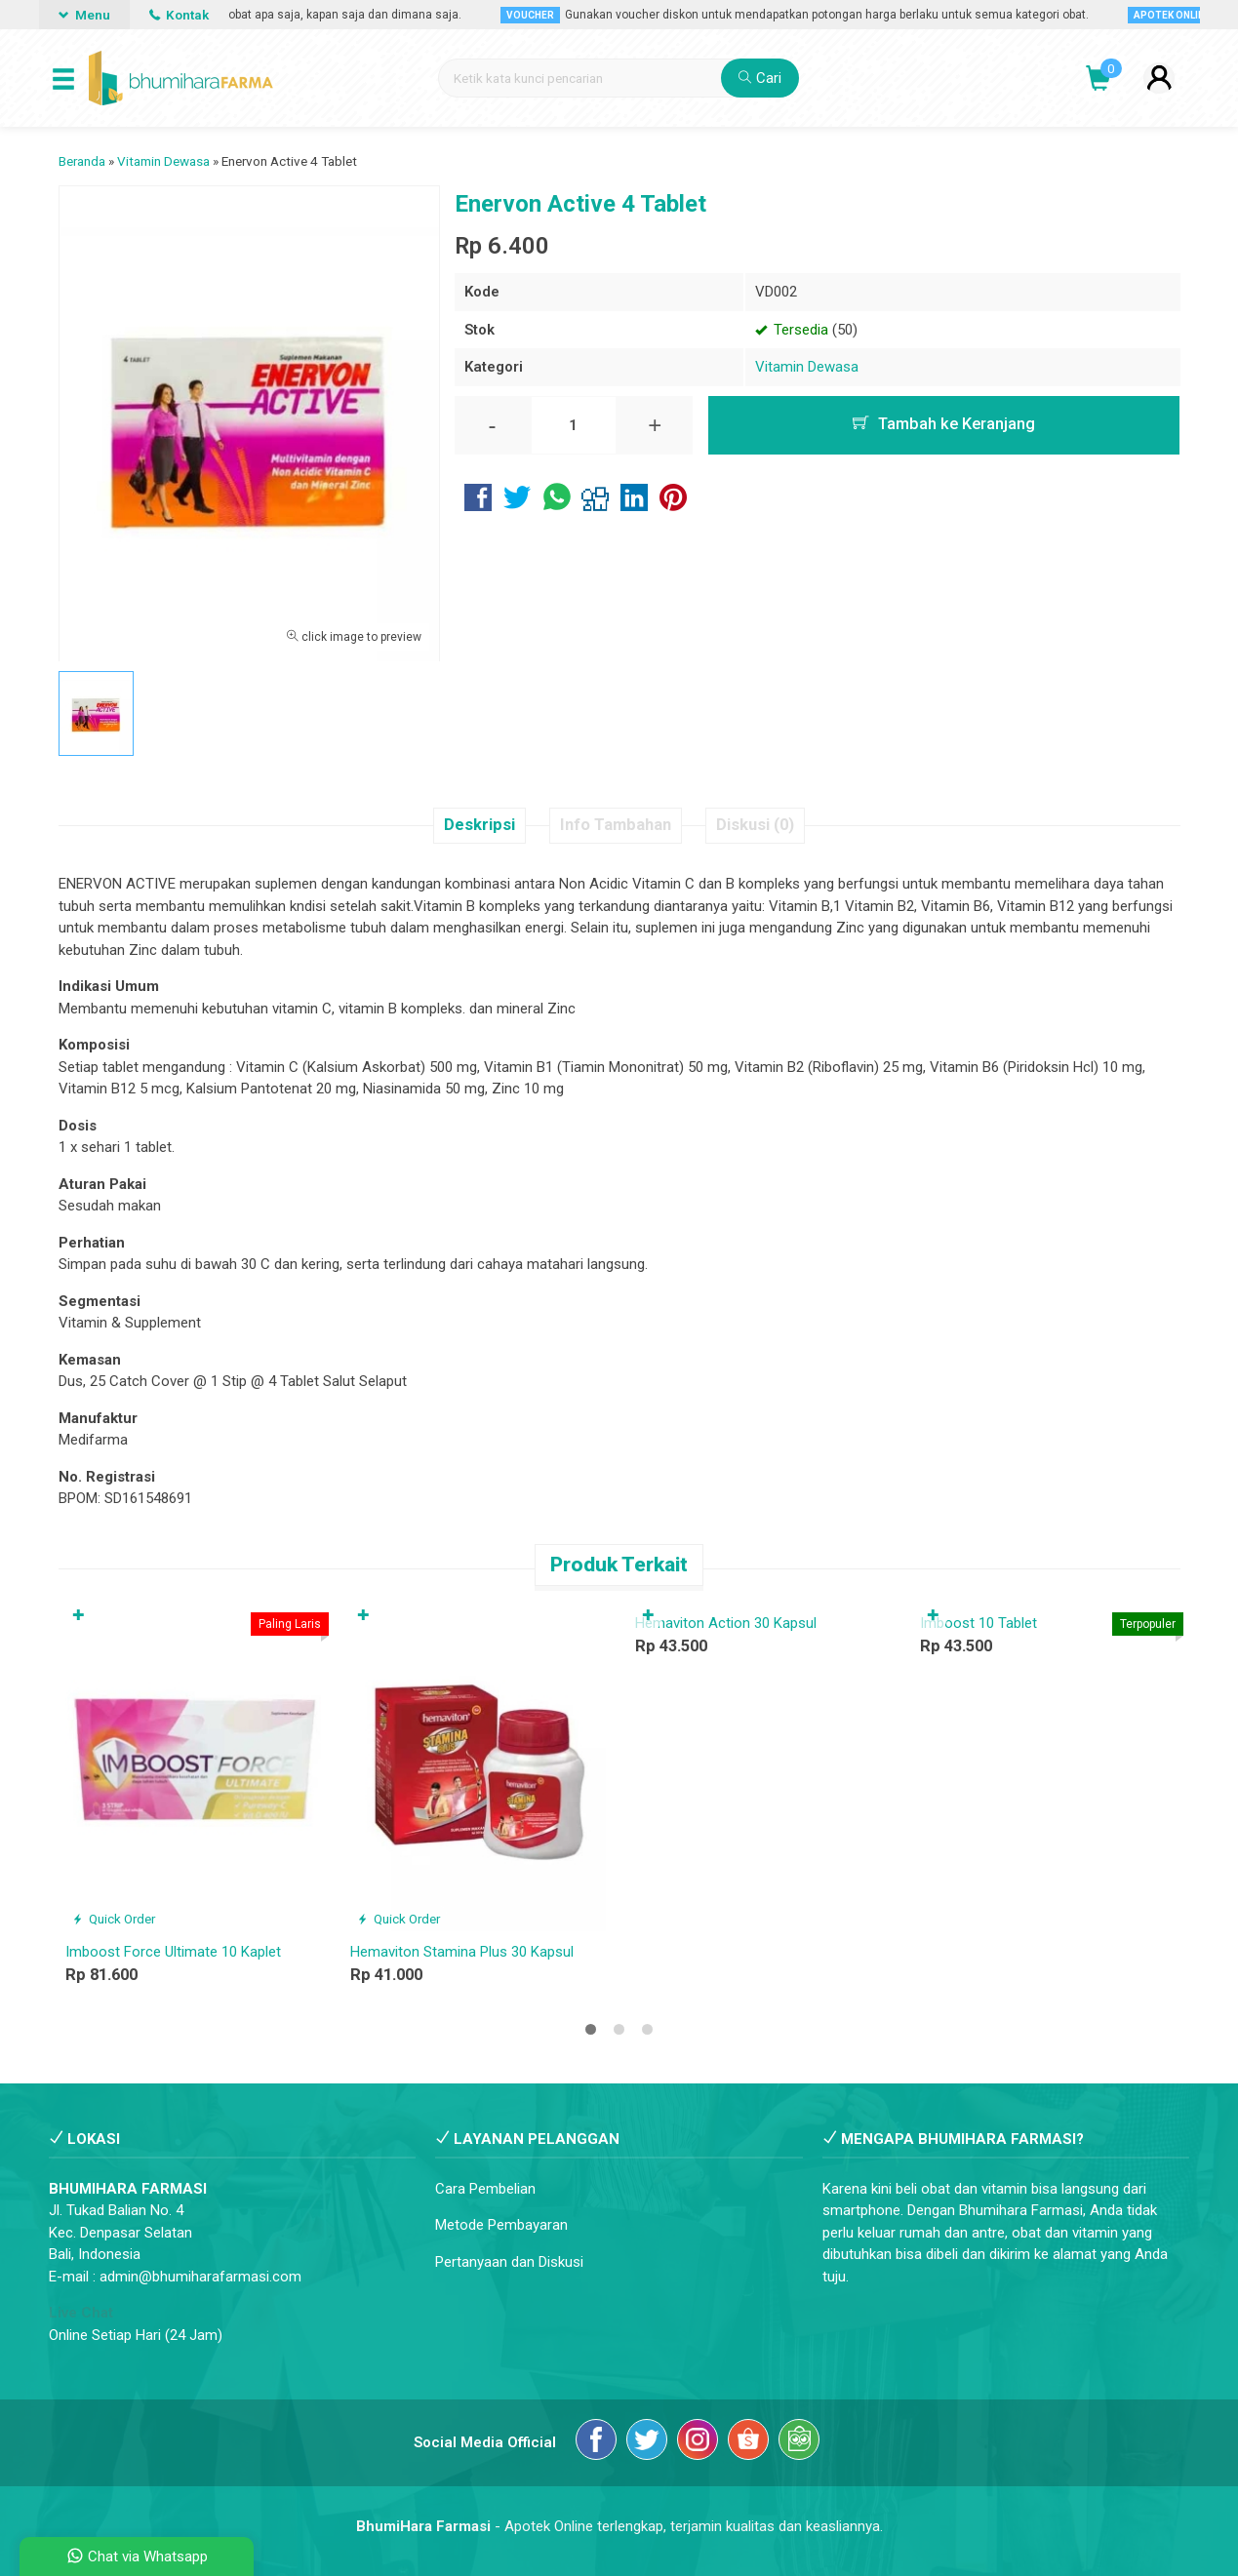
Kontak (179, 14)
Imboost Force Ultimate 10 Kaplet (173, 1952)
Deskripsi (479, 824)
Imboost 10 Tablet (978, 1623)
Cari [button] (760, 78)
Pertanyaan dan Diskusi (509, 2262)
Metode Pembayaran (501, 2225)
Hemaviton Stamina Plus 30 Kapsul (462, 1952)
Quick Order (113, 1918)
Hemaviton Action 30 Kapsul (726, 1623)
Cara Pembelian (485, 2189)
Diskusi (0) (755, 824)
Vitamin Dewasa (807, 367)
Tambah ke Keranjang (944, 424)
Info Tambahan (615, 824)
